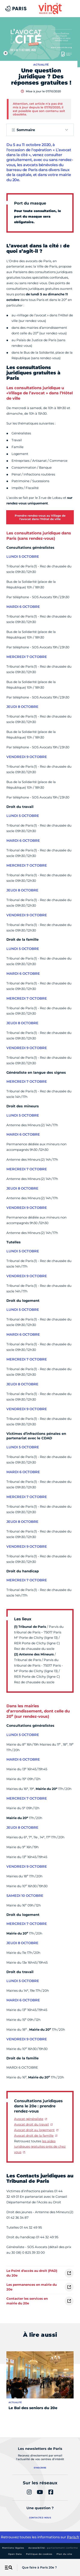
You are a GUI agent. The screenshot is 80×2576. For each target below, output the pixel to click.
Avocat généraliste (28, 2119)
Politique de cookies (39, 2554)
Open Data (15, 2554)
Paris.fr (73, 2537)
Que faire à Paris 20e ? (39, 2567)
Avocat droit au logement (34, 2130)
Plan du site (64, 2554)
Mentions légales (13, 2547)
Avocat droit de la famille (34, 2135)
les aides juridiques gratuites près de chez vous (40, 2146)
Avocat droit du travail (31, 2124)
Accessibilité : (53, 2547)
